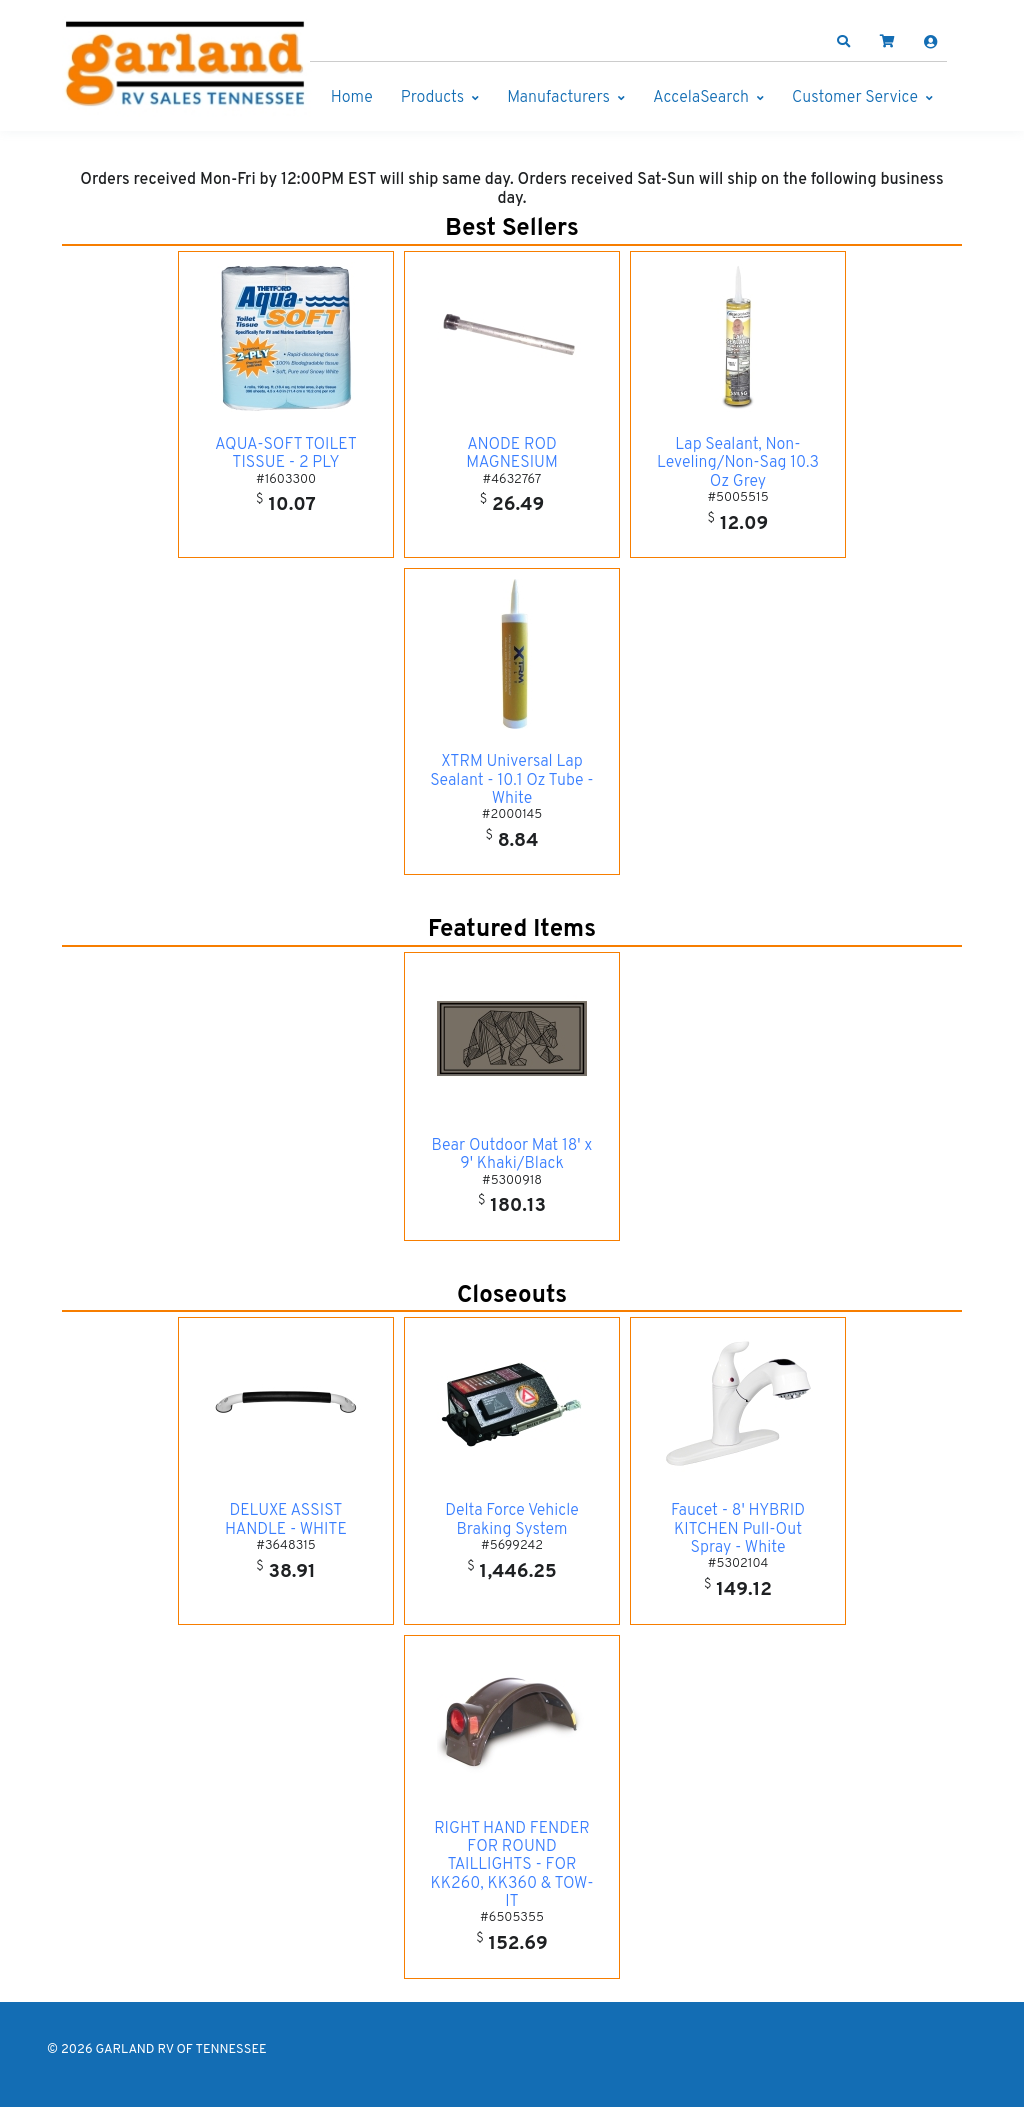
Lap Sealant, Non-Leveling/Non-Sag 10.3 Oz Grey (738, 463)
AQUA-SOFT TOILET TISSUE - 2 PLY (286, 454)
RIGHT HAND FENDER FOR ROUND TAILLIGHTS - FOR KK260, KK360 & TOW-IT (511, 1866)
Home (352, 98)
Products (432, 98)
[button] (844, 42)
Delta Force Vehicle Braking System (512, 1520)
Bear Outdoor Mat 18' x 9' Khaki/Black (512, 1155)
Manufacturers (558, 98)
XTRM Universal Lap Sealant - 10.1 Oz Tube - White (511, 780)
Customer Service (855, 98)
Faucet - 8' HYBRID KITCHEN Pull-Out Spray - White (738, 1529)
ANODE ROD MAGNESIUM (511, 454)
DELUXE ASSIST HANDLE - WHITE (286, 1520)
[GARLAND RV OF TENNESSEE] (187, 67)
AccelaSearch (701, 98)
